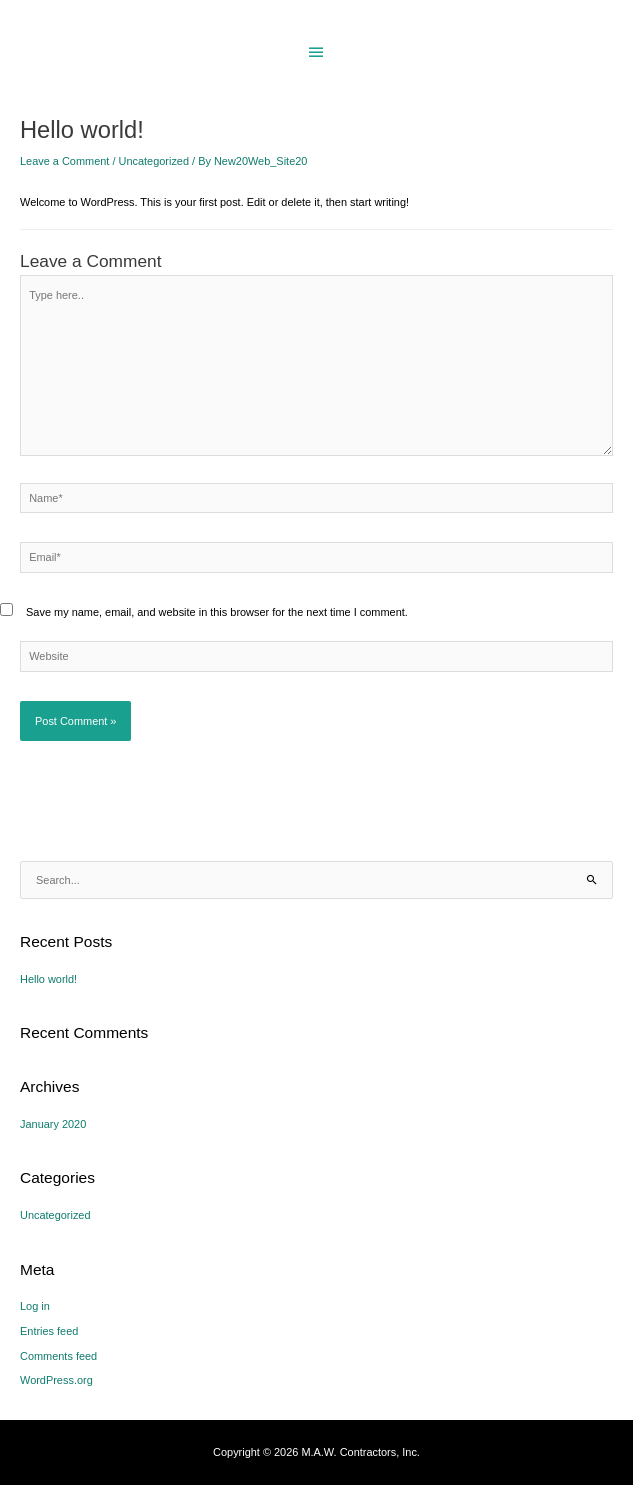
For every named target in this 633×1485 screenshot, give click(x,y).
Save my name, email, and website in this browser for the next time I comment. (217, 612)
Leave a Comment (64, 161)
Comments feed (58, 1356)
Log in (35, 1306)
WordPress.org (56, 1380)
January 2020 (53, 1124)
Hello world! (48, 979)
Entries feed (49, 1331)
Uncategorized (154, 161)
